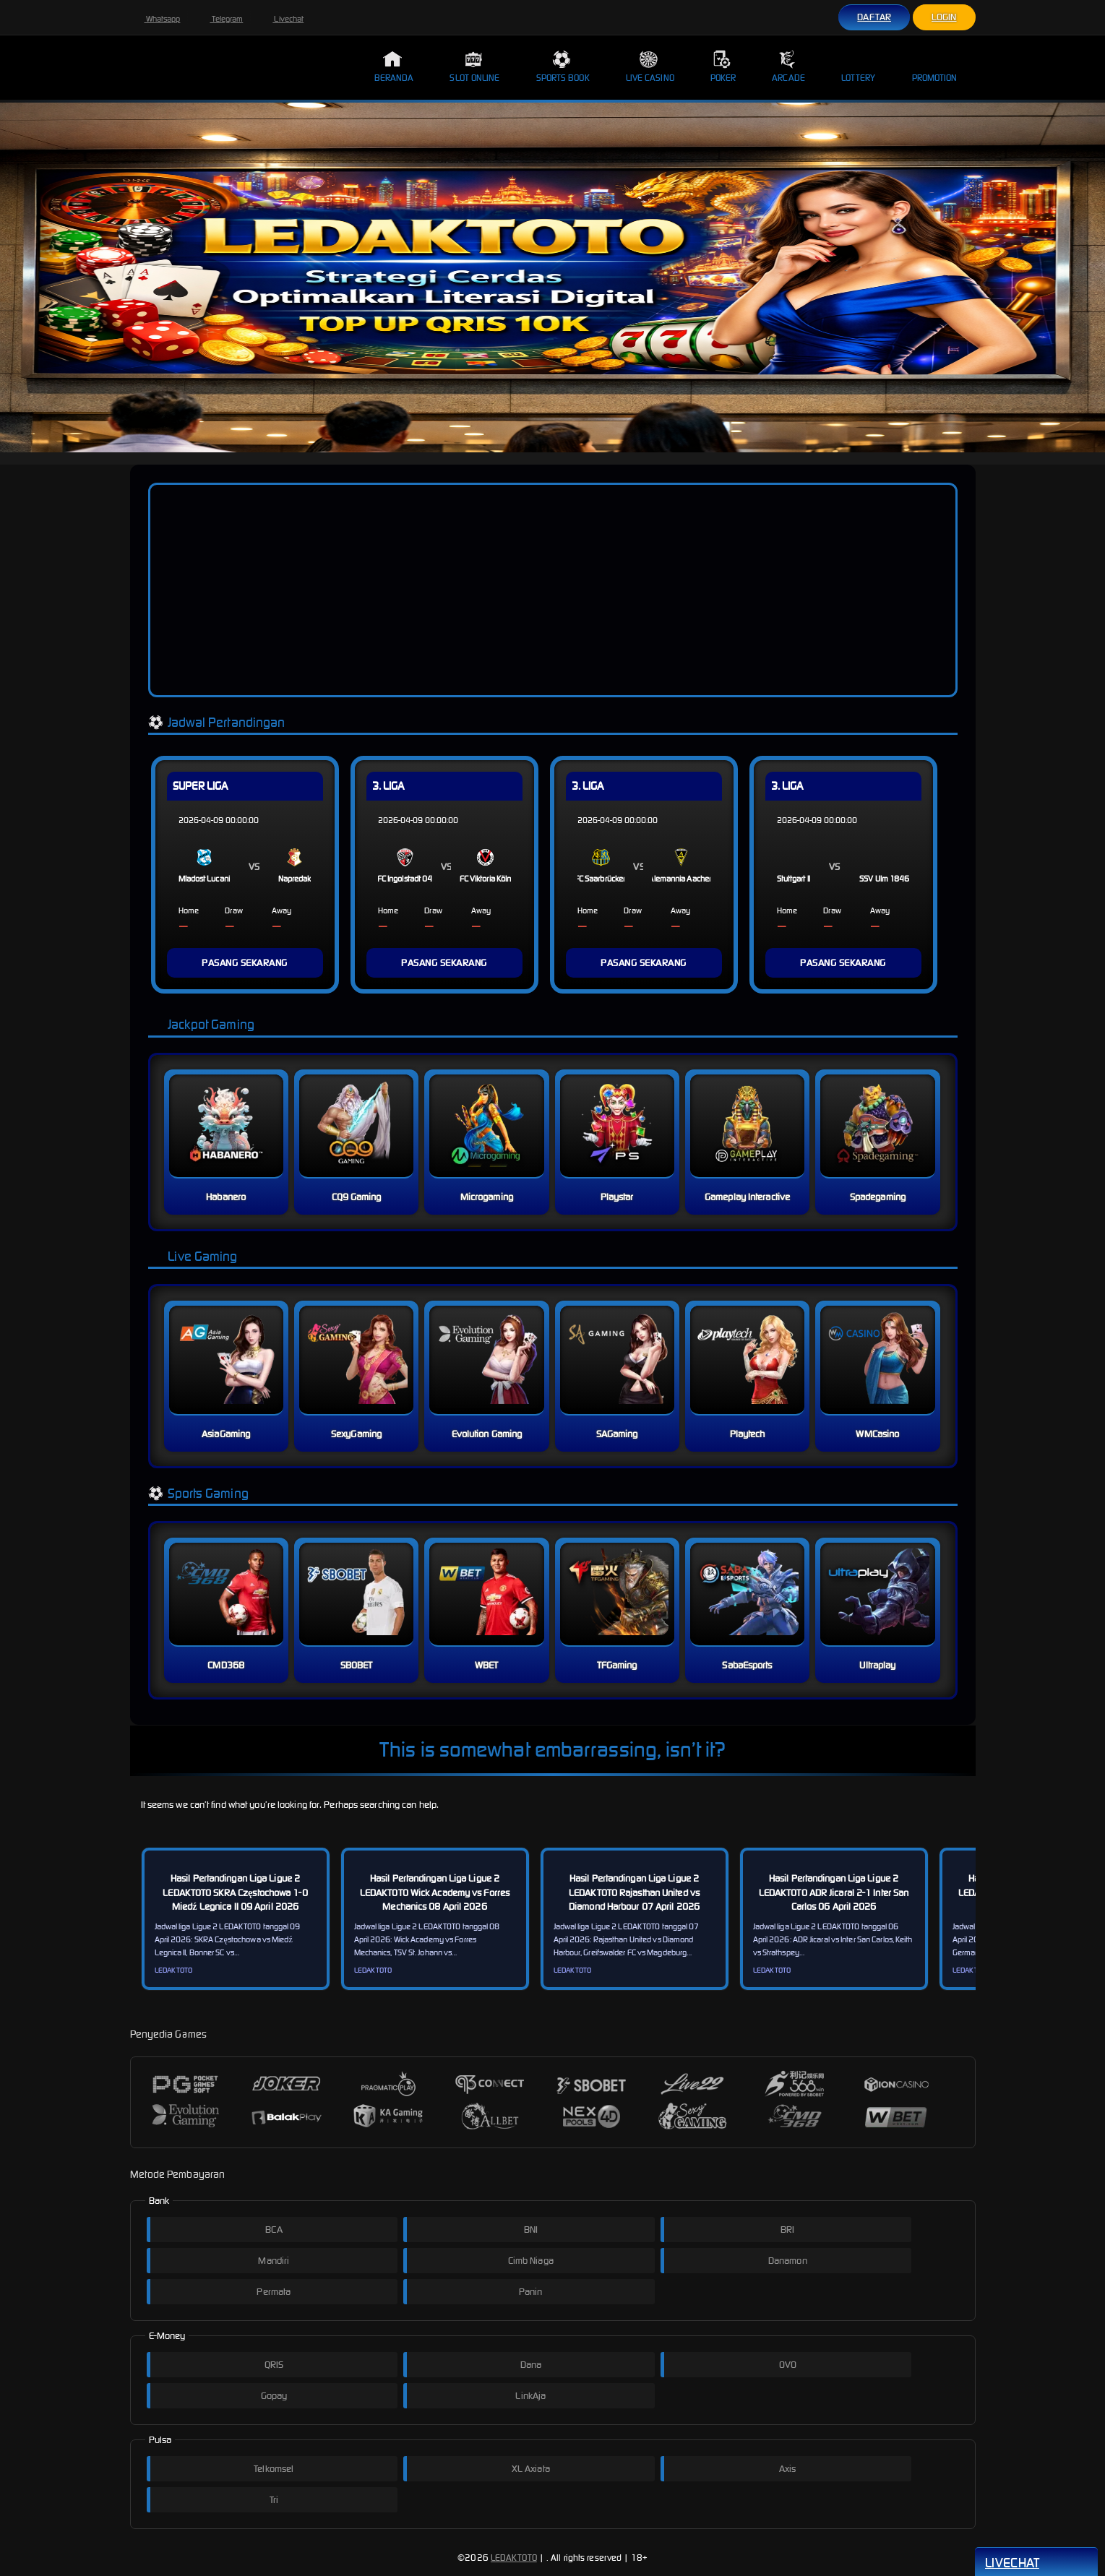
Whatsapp (155, 19)
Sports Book (563, 66)
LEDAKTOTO (514, 2557)
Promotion (935, 66)
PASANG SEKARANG (245, 963)
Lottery (858, 66)
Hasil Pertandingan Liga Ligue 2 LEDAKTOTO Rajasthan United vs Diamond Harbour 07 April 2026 (634, 1892)
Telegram (219, 19)
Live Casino (650, 66)
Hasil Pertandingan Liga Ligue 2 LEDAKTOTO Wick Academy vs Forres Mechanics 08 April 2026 (434, 1892)
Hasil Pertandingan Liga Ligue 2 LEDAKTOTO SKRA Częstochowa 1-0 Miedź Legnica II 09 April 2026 (235, 1892)
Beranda (394, 66)
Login (944, 17)
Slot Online (474, 66)
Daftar (874, 17)
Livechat (281, 19)
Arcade (788, 66)
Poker (723, 66)
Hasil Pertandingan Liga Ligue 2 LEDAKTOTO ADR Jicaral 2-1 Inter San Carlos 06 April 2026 (834, 1892)
